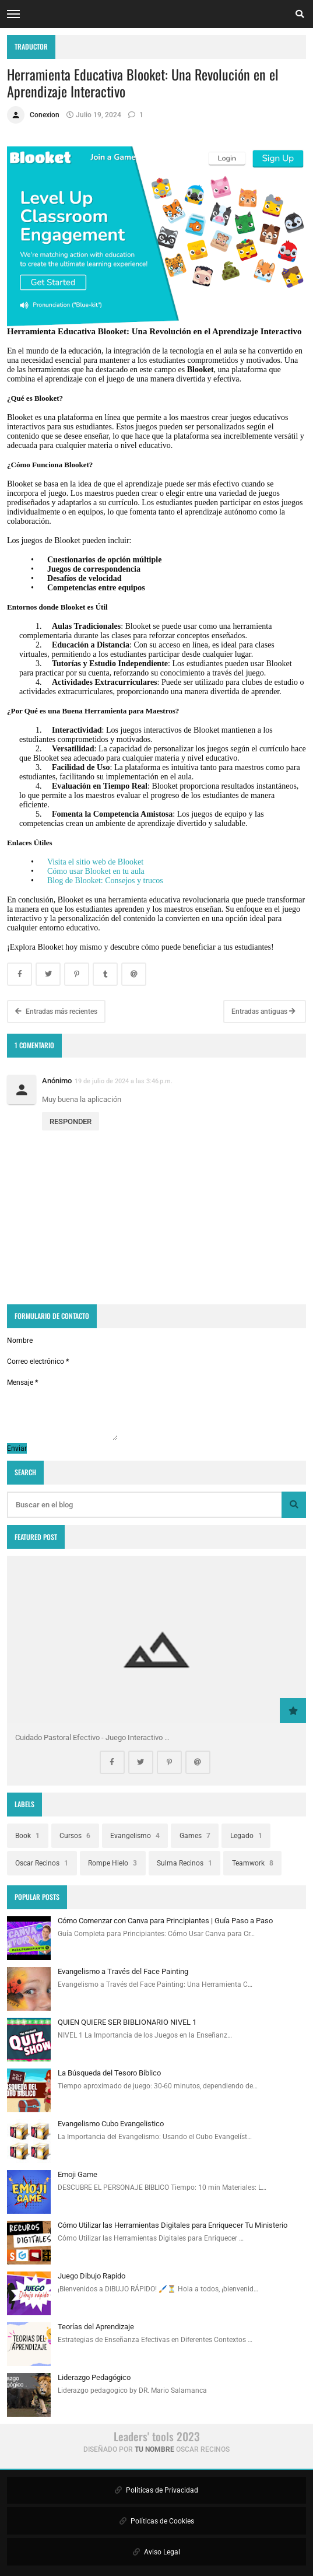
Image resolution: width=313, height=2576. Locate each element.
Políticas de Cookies (156, 2521)
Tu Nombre (154, 2449)
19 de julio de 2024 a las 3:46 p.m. (124, 1081)
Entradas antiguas (263, 1011)
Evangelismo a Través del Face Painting (123, 1971)
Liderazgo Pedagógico (94, 2377)
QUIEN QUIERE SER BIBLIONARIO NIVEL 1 (127, 2022)
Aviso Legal (156, 2552)
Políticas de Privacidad (156, 2490)
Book (27, 1836)
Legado (246, 1836)
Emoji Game (77, 2174)
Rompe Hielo (112, 1863)
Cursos (74, 1836)
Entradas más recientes (56, 1011)
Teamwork (252, 1863)
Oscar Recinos (41, 1863)
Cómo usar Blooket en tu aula (96, 871)
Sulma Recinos (184, 1863)
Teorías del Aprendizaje (96, 2326)
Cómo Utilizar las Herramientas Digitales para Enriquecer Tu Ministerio (172, 2225)
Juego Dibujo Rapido (91, 2276)
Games (195, 1836)
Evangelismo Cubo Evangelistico (111, 2123)
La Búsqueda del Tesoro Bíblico (109, 2072)
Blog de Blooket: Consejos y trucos (105, 880)
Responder (71, 1121)
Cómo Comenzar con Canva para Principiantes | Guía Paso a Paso (165, 1920)
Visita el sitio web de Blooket (95, 862)
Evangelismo (135, 1836)
